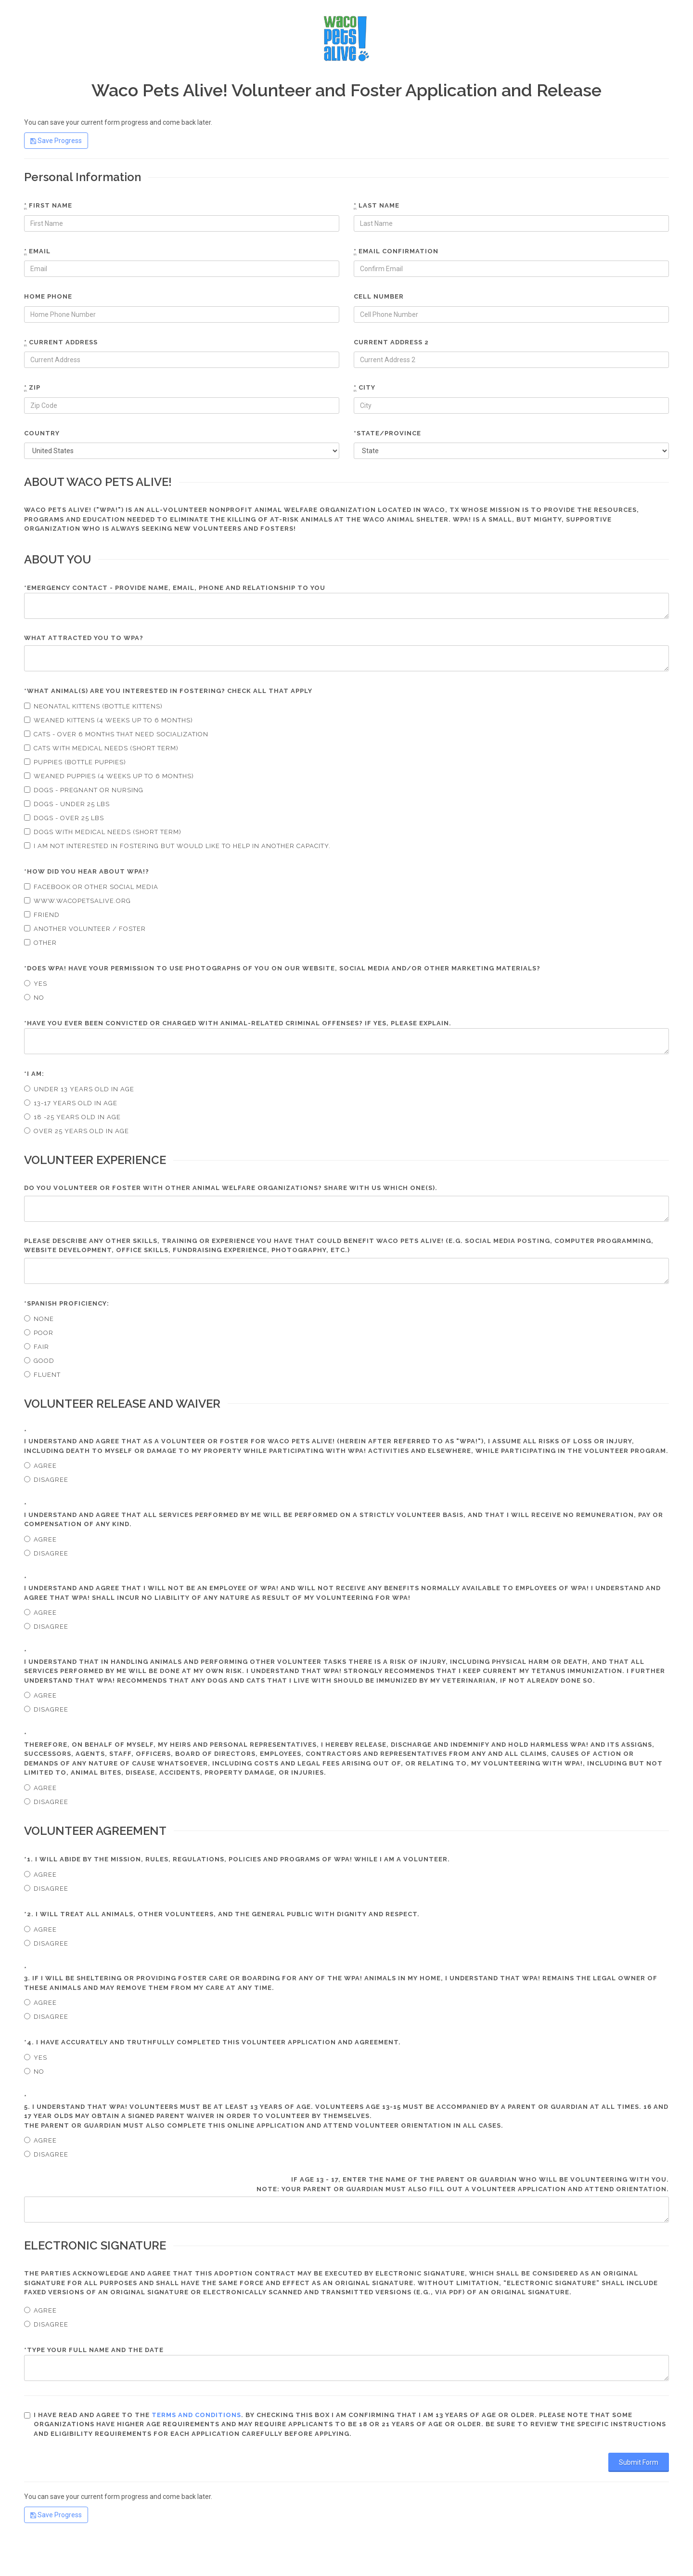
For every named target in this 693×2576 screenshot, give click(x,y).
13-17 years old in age (70, 1103)
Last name (376, 205)
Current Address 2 (391, 342)
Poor (38, 1332)
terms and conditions (196, 2415)
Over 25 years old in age (76, 1131)
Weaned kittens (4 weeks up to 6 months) (108, 720)
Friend (42, 914)
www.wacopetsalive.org (77, 900)
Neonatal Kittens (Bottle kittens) (93, 706)
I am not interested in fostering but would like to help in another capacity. (177, 846)
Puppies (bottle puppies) (75, 762)
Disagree (46, 1479)
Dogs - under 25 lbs (67, 804)
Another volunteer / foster (85, 928)
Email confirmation (396, 251)
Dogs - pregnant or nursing (83, 790)
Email (37, 251)
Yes (35, 983)
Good (39, 1360)
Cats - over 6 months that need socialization (116, 734)
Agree (40, 1465)
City (364, 388)
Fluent (42, 1374)
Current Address (61, 342)
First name (48, 205)
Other (40, 942)
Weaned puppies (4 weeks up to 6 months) (109, 776)
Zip (32, 388)
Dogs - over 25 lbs (64, 818)
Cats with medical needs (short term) (101, 748)
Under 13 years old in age (79, 1089)
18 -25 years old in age (72, 1117)
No (34, 997)
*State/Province (387, 433)
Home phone (48, 296)
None (39, 1318)
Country (42, 433)
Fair (36, 1346)
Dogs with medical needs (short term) (102, 832)
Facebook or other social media (91, 886)
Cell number (379, 296)
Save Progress (56, 140)
